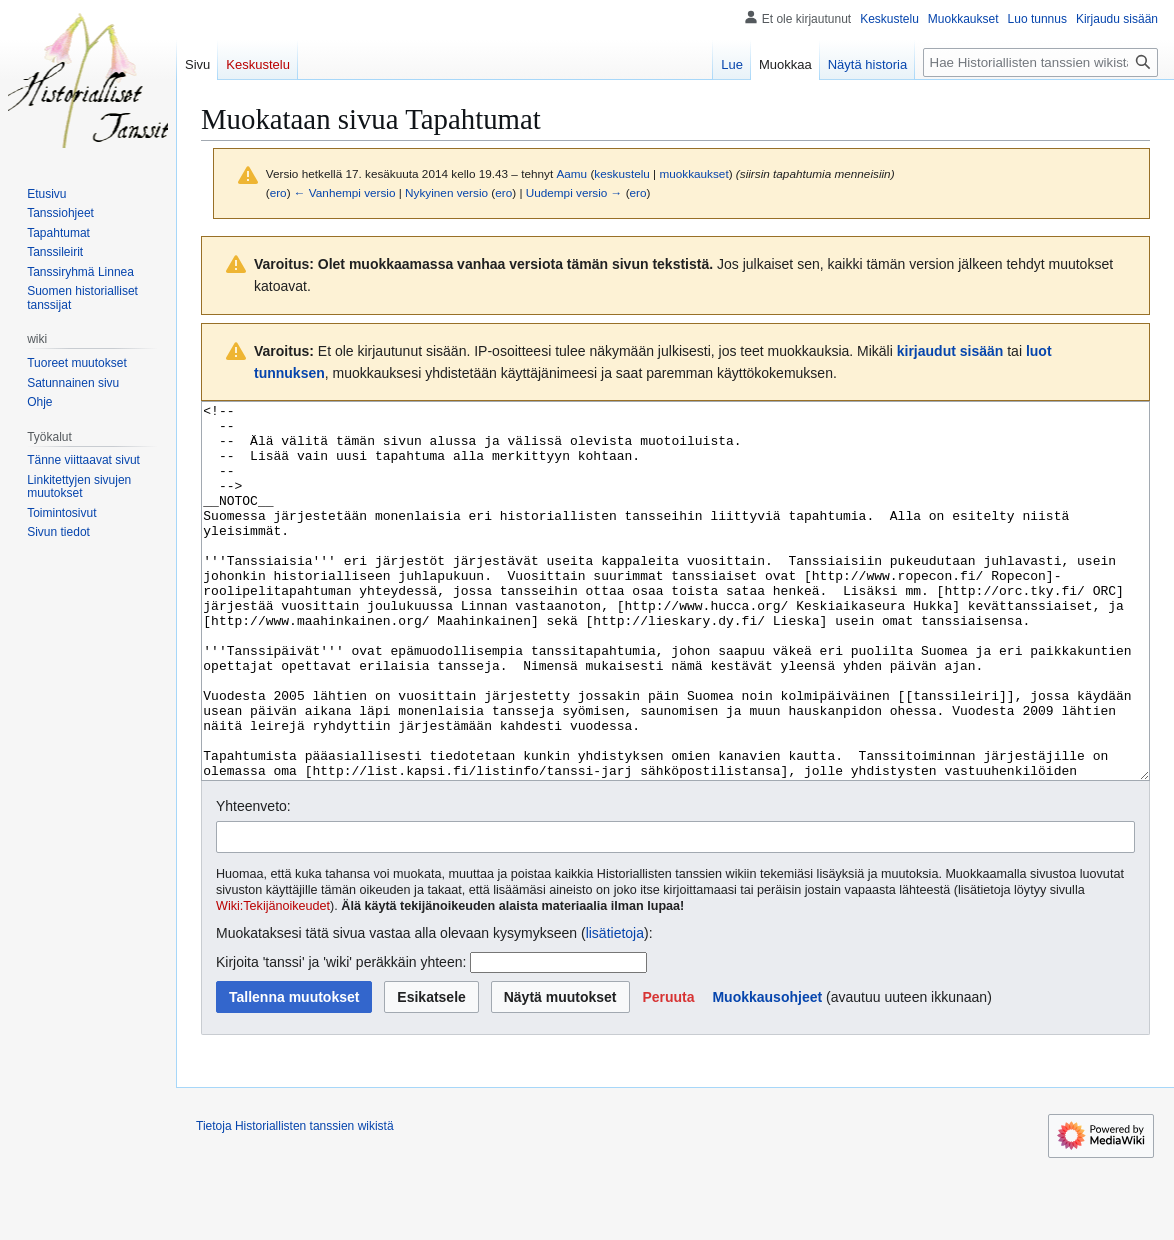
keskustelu (622, 173)
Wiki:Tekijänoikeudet (273, 981)
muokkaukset (693, 173)
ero (278, 192)
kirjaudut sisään (950, 351)
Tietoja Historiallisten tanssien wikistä (295, 1201)
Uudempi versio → (574, 192)
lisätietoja (615, 1008)
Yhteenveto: (253, 881)
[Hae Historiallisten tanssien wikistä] (1040, 62)
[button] (668, 1072)
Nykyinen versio (446, 192)
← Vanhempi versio (345, 192)
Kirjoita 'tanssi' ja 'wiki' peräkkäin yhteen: (341, 1037)
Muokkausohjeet (767, 1072)
